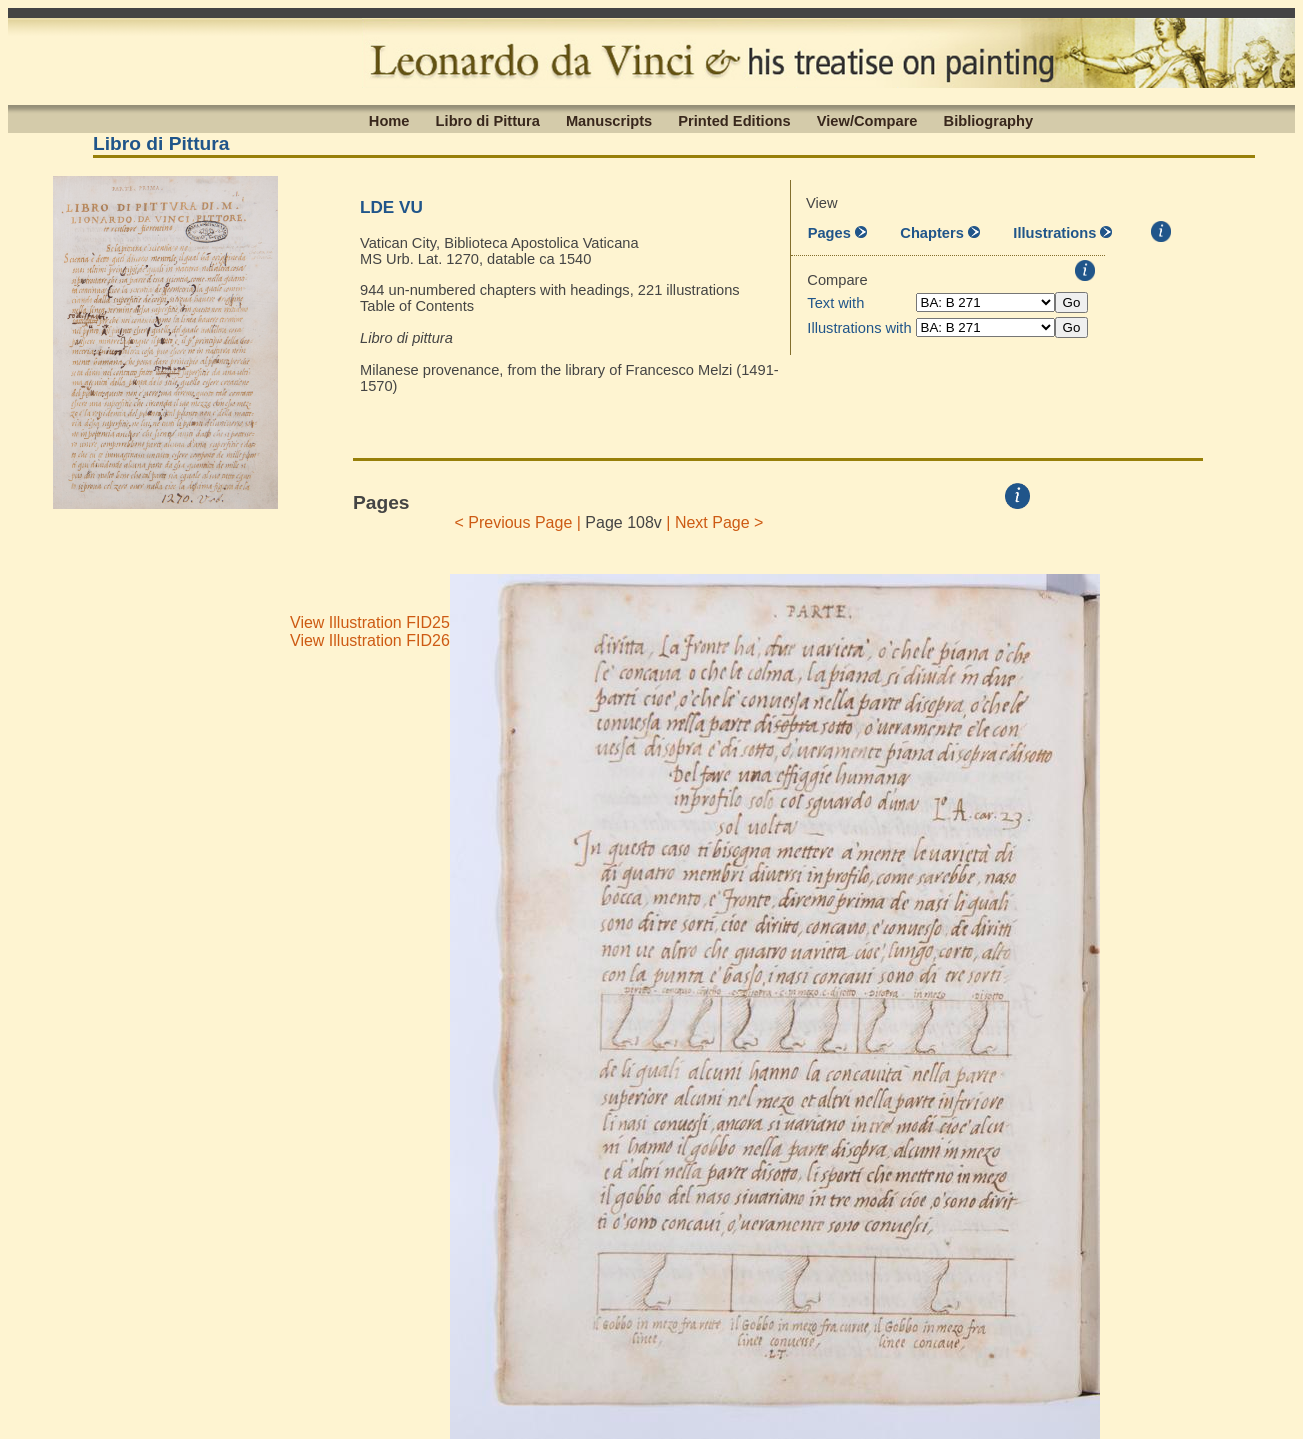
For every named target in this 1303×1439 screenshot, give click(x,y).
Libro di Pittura (488, 120)
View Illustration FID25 (370, 622)
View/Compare (867, 120)
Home (389, 120)
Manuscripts (609, 120)
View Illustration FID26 (370, 640)
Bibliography (989, 120)
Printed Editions (734, 120)
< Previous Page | (517, 522)
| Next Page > (715, 522)
